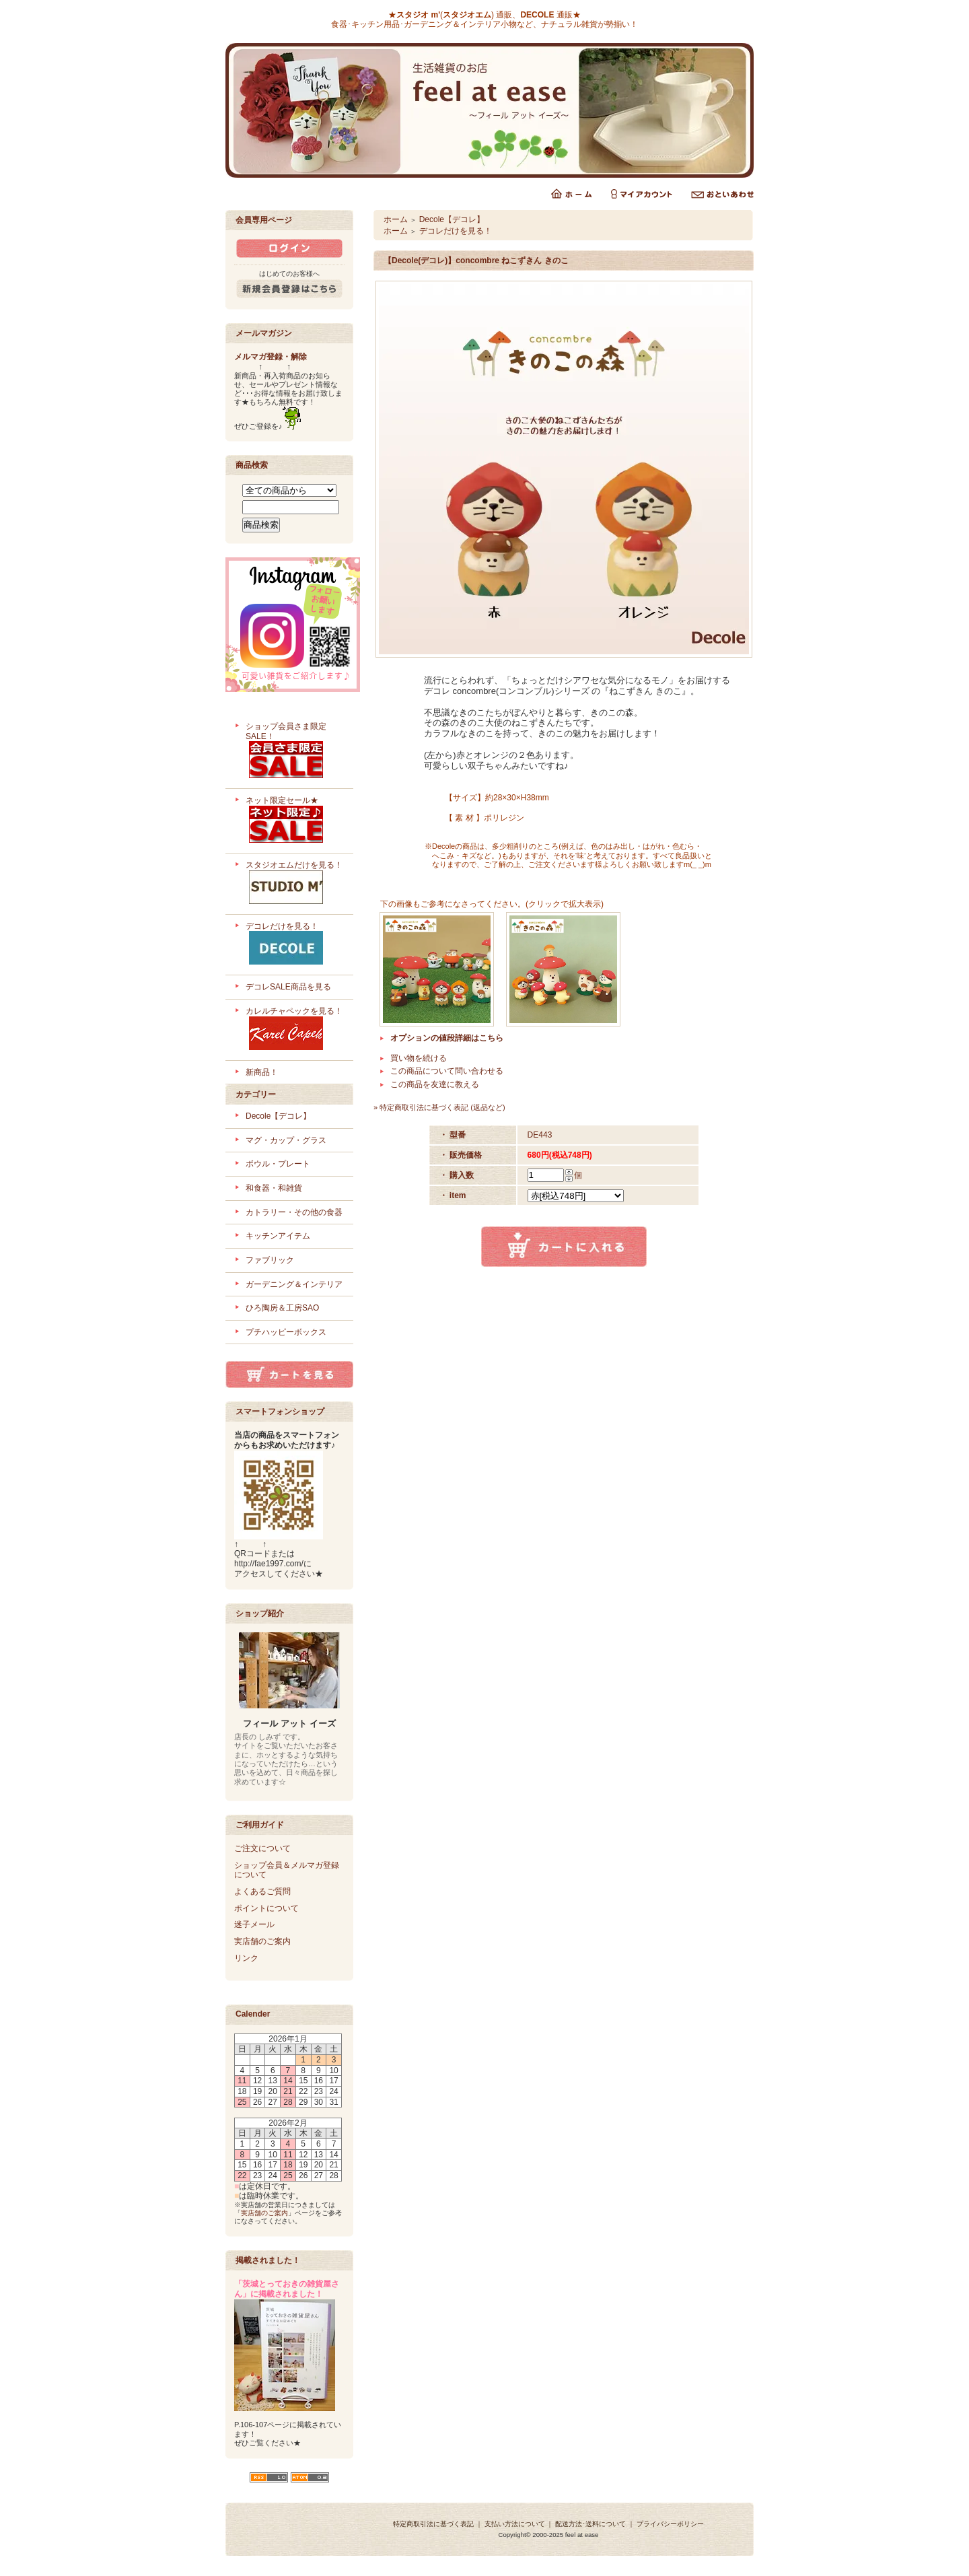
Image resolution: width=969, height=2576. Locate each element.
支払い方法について (515, 2524)
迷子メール (254, 1924)
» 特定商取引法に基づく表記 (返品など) (439, 1107)
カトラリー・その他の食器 (294, 1212)
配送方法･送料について (590, 2524)
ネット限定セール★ (294, 821)
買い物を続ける (418, 1058)
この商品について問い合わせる (446, 1071)
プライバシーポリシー (670, 2524)
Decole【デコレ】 (278, 1116)
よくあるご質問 (262, 1891)
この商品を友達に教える (434, 1084)
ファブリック (270, 1260)
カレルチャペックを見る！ (294, 1029)
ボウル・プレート (278, 1164)
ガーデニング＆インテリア (294, 1284)
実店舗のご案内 (262, 1941)
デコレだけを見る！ (294, 945)
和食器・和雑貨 (274, 1188)
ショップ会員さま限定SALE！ (294, 751)
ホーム (396, 219)
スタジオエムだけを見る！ (294, 883)
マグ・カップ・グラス (286, 1140)
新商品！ (262, 1072)
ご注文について (262, 1848)
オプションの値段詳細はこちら (446, 1038)
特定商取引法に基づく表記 (433, 2524)
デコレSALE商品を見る (288, 986)
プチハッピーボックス (286, 1332)
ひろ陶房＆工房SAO (282, 1308)
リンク (246, 1958)
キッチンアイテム (278, 1236)
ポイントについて (266, 1908)
